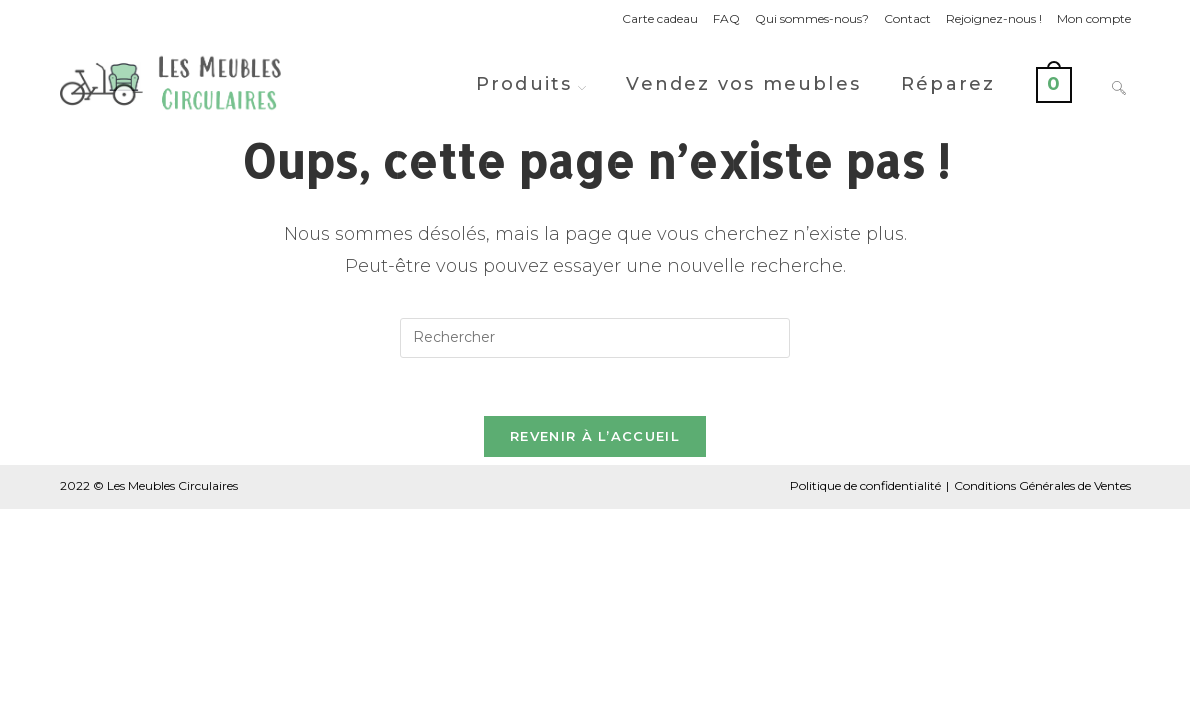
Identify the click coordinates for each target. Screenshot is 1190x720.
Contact (907, 18)
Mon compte (1094, 18)
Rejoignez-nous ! (994, 18)
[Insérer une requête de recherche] (595, 338)
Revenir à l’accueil (595, 439)
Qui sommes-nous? (812, 18)
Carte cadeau (660, 18)
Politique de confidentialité (865, 488)
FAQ (726, 18)
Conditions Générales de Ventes (1042, 488)
